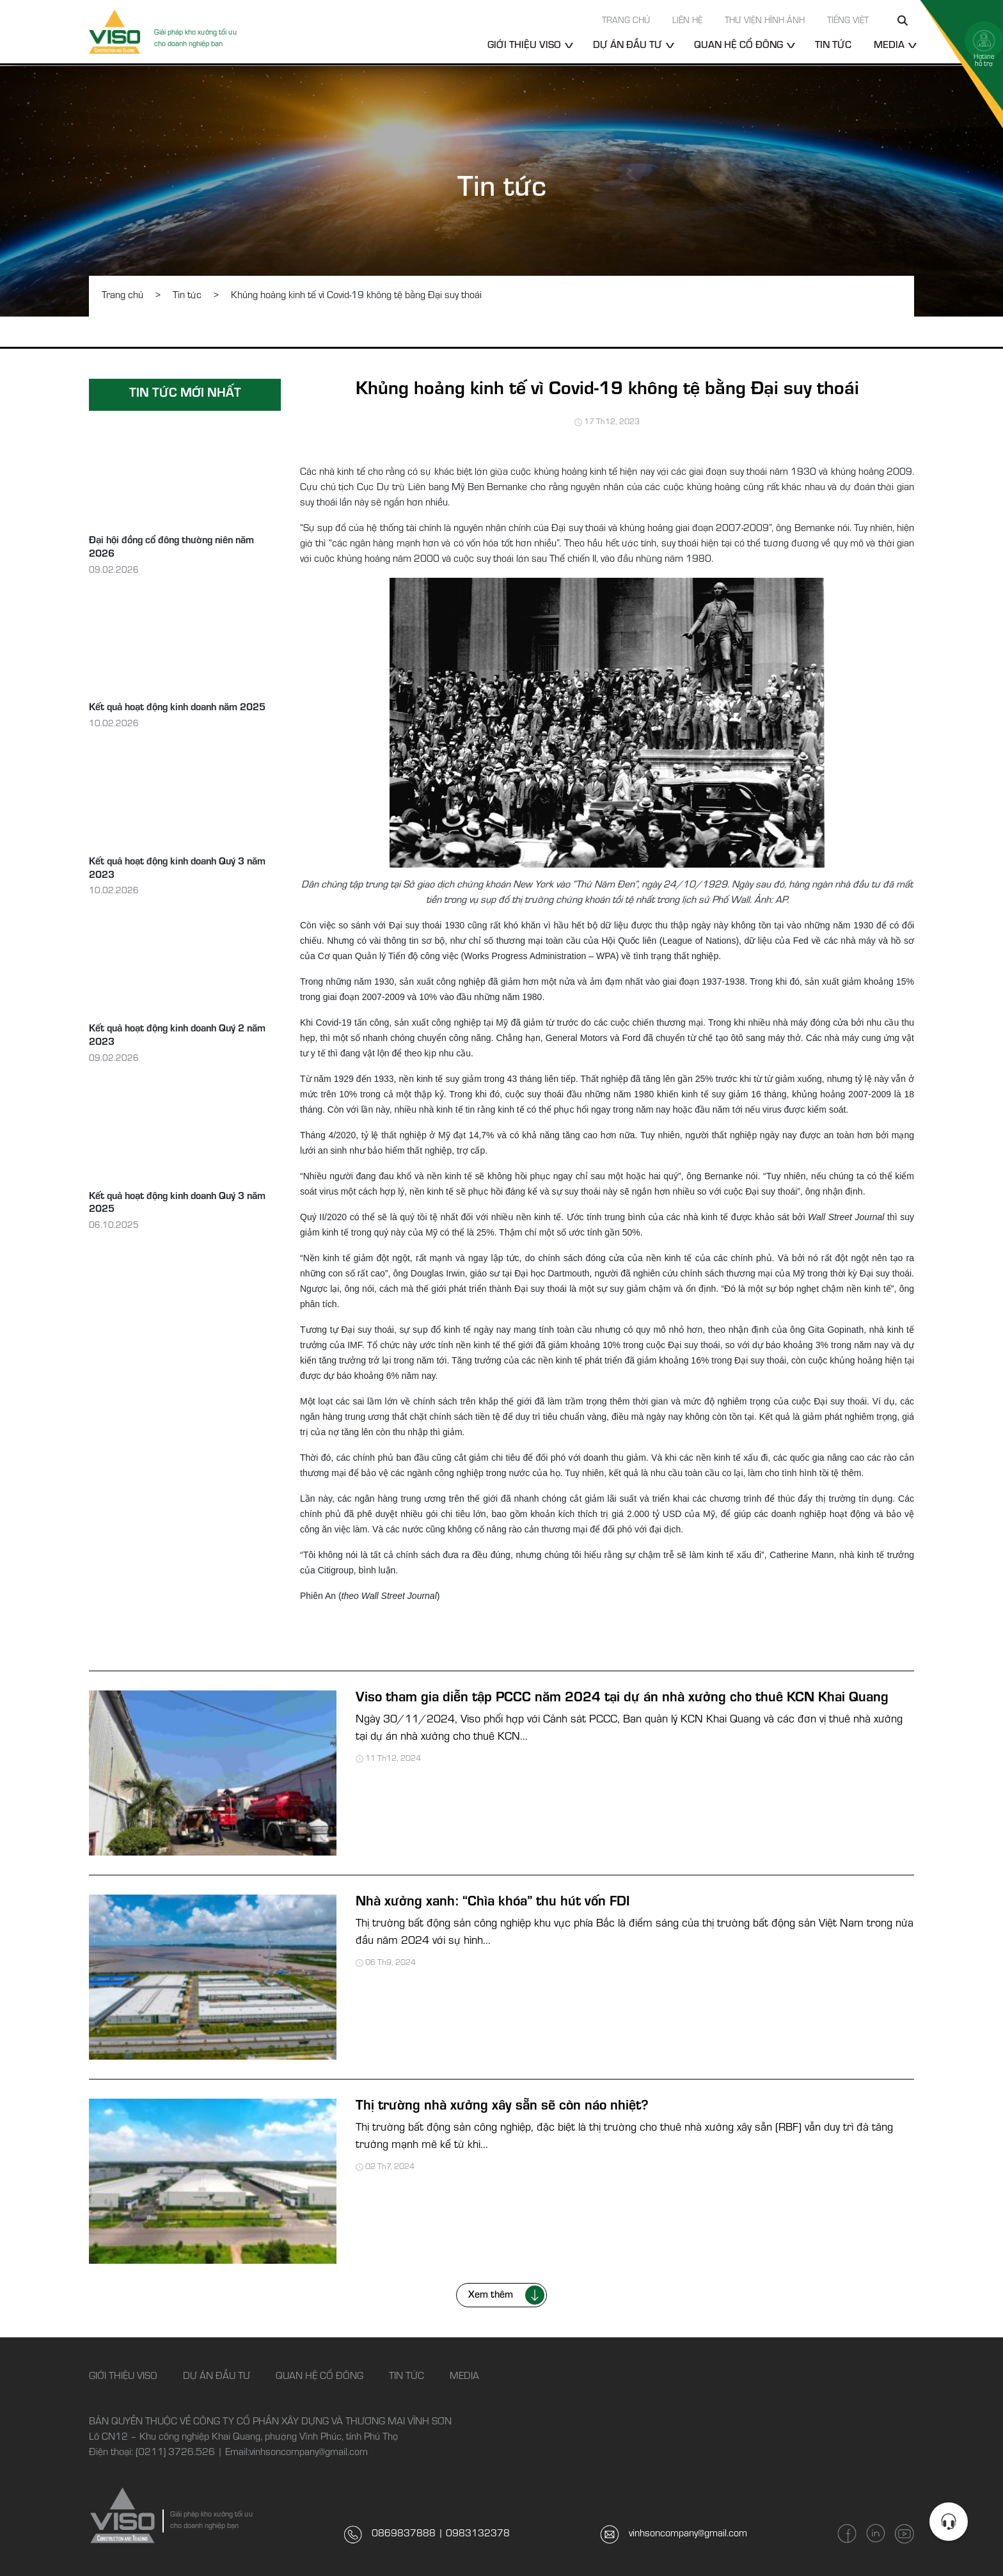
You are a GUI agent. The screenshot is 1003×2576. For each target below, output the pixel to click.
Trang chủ (626, 21)
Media (889, 46)
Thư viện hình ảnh (765, 21)
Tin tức (833, 46)
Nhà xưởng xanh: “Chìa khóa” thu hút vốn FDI (492, 1903)
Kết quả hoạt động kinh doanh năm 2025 (177, 708)
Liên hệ (687, 21)
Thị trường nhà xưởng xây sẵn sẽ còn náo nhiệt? (502, 2107)
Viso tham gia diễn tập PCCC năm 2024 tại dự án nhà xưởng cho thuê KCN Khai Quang (622, 1699)
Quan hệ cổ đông (738, 46)
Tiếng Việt (848, 21)
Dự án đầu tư (627, 46)
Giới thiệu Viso (524, 46)
